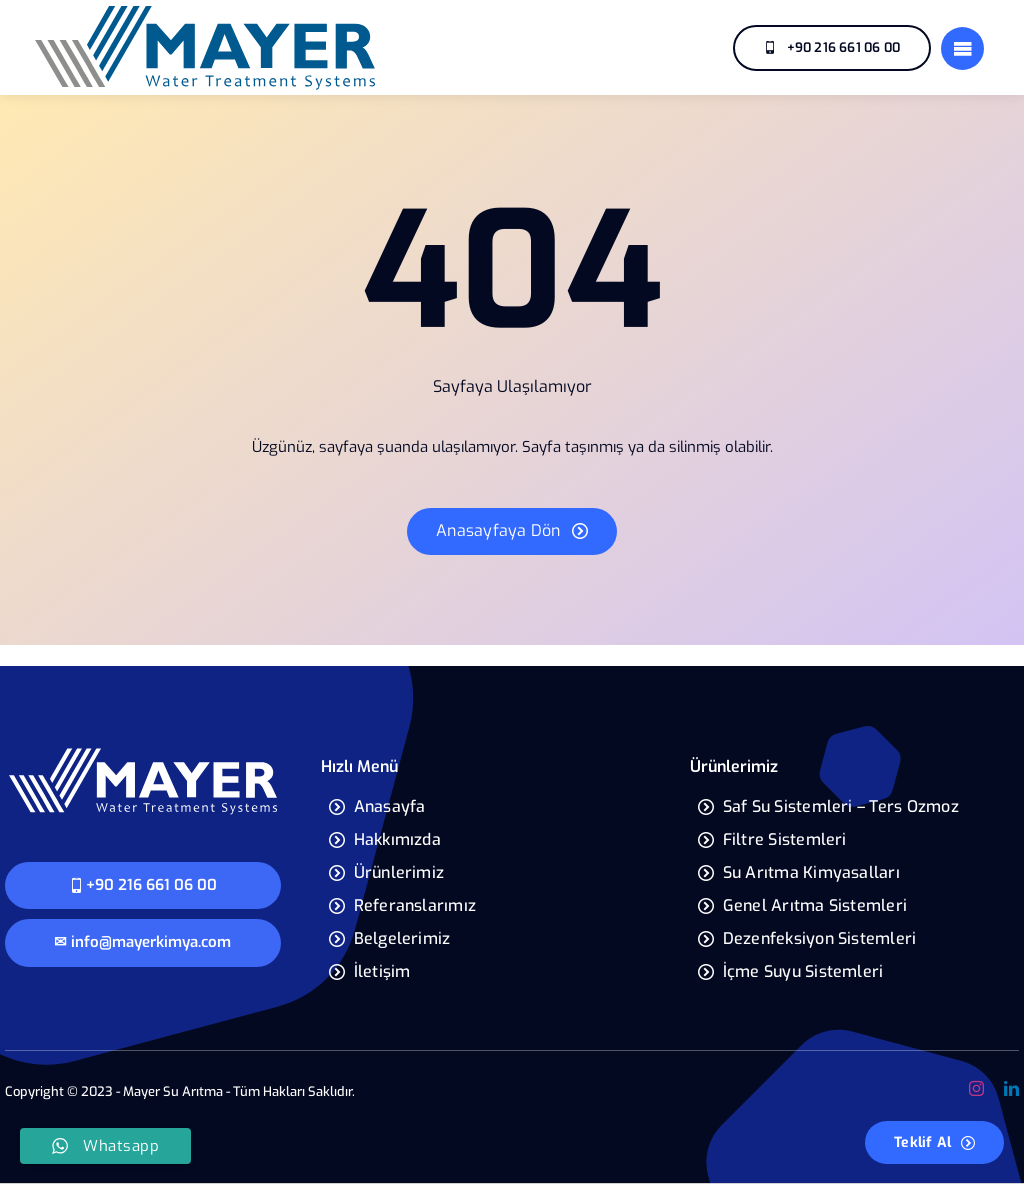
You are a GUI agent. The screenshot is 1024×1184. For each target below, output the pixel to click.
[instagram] (976, 1088)
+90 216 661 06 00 (143, 885)
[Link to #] (962, 48)
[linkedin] (1011, 1088)
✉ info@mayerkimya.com (142, 942)
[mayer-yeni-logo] (143, 753)
